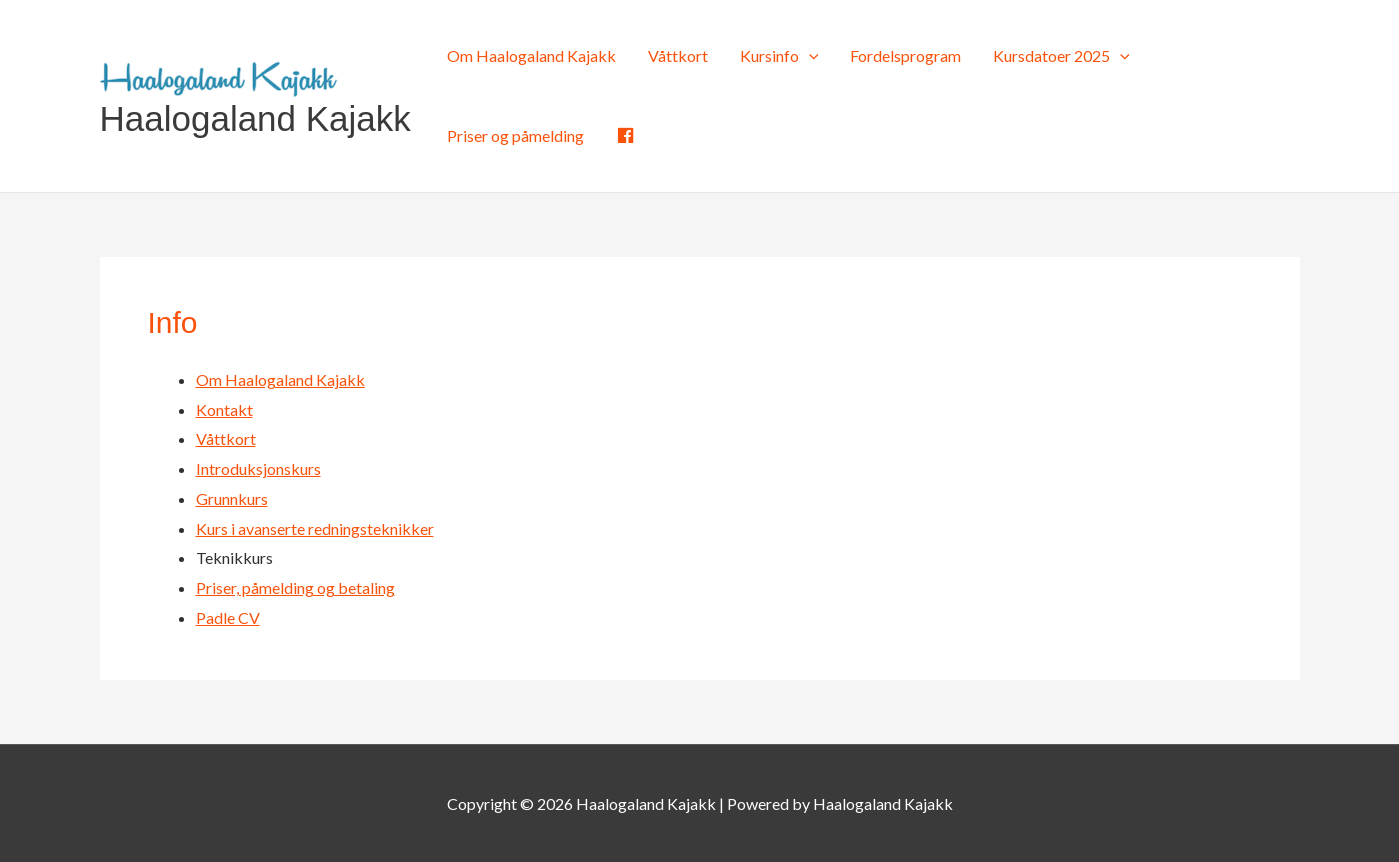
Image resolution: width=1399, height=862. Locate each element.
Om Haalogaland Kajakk (531, 55)
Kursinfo (779, 55)
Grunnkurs (232, 498)
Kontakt (224, 409)
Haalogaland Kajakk (255, 118)
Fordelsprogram (905, 55)
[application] (809, 55)
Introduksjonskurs (258, 468)
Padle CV (228, 617)
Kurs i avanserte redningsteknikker (315, 528)
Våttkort (678, 55)
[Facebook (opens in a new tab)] (625, 136)
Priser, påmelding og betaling (295, 587)
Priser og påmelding (515, 135)
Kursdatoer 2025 (1061, 55)
